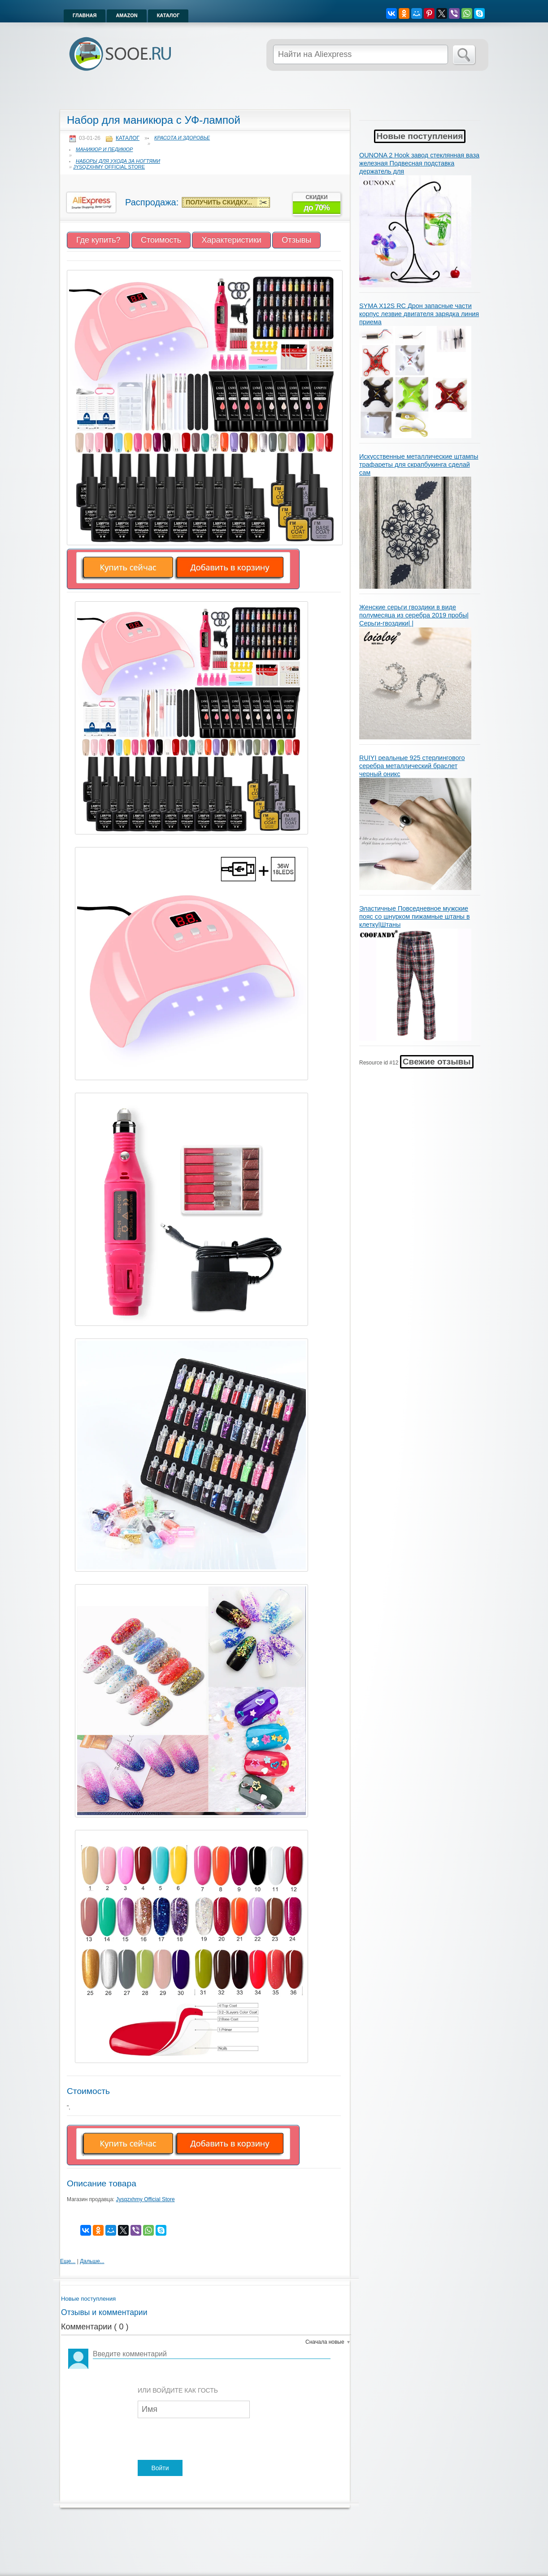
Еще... (67, 2261)
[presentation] (206, 2440)
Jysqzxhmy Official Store (109, 166)
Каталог (168, 15)
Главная (84, 15)
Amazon (126, 15)
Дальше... (92, 2261)
